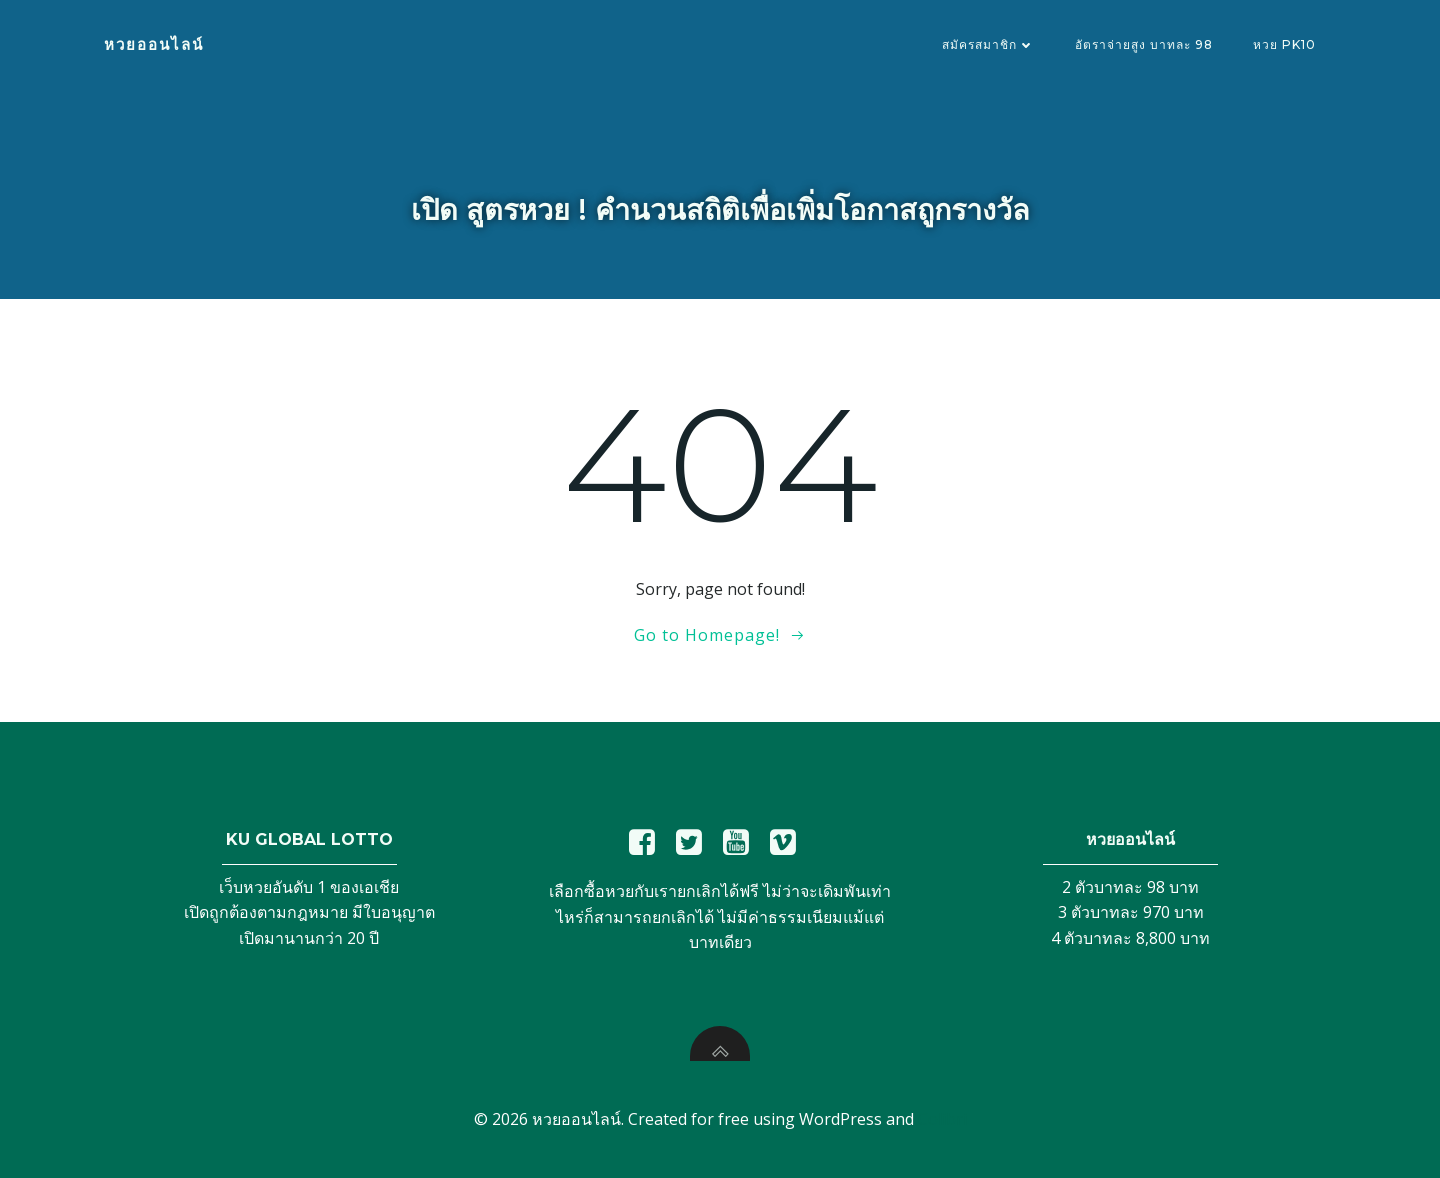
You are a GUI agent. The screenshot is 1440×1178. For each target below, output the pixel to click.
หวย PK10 (1284, 44)
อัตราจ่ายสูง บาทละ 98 (1144, 44)
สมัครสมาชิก (988, 44)
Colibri (942, 1119)
